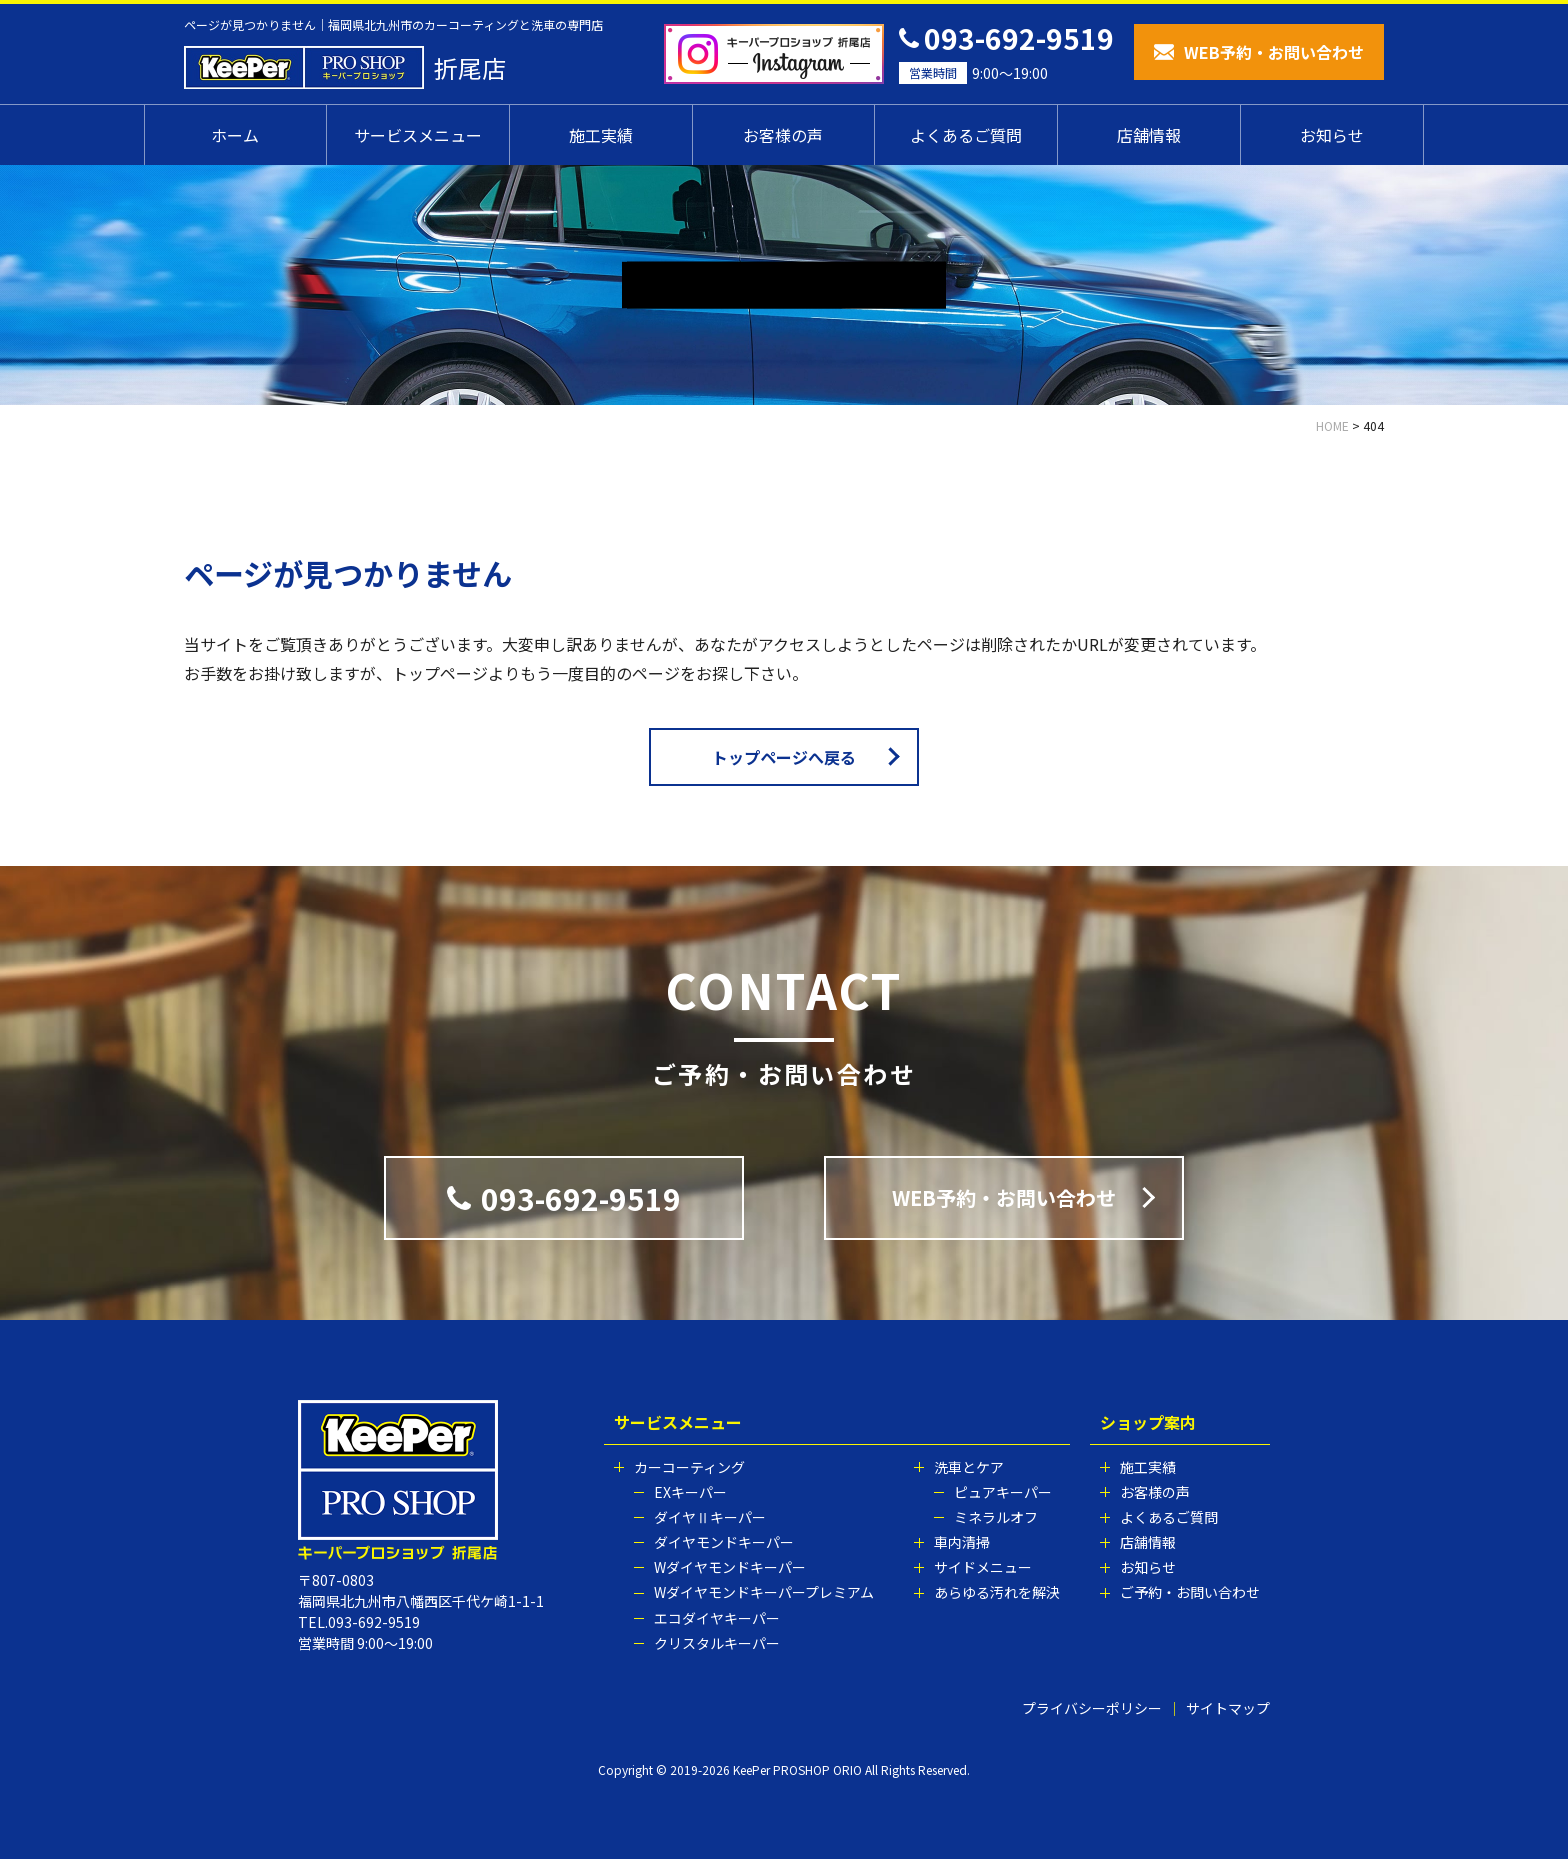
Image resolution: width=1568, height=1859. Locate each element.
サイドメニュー (983, 1567)
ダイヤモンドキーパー (724, 1542)
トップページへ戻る (784, 757)
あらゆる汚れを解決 (997, 1592)
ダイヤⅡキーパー (710, 1517)
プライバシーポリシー (1092, 1708)
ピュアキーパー (1003, 1492)
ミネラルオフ (996, 1517)
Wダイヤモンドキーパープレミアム (764, 1592)
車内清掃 (962, 1542)
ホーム (235, 135)
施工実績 (601, 135)
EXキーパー (690, 1492)
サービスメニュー (418, 135)
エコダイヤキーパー (717, 1618)
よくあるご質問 (966, 135)
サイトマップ (1228, 1708)
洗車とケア (969, 1467)
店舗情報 (1149, 135)
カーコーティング (689, 1467)
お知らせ (1332, 135)
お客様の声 (783, 135)
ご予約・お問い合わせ (1190, 1592)
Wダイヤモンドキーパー (730, 1567)
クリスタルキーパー (717, 1643)
